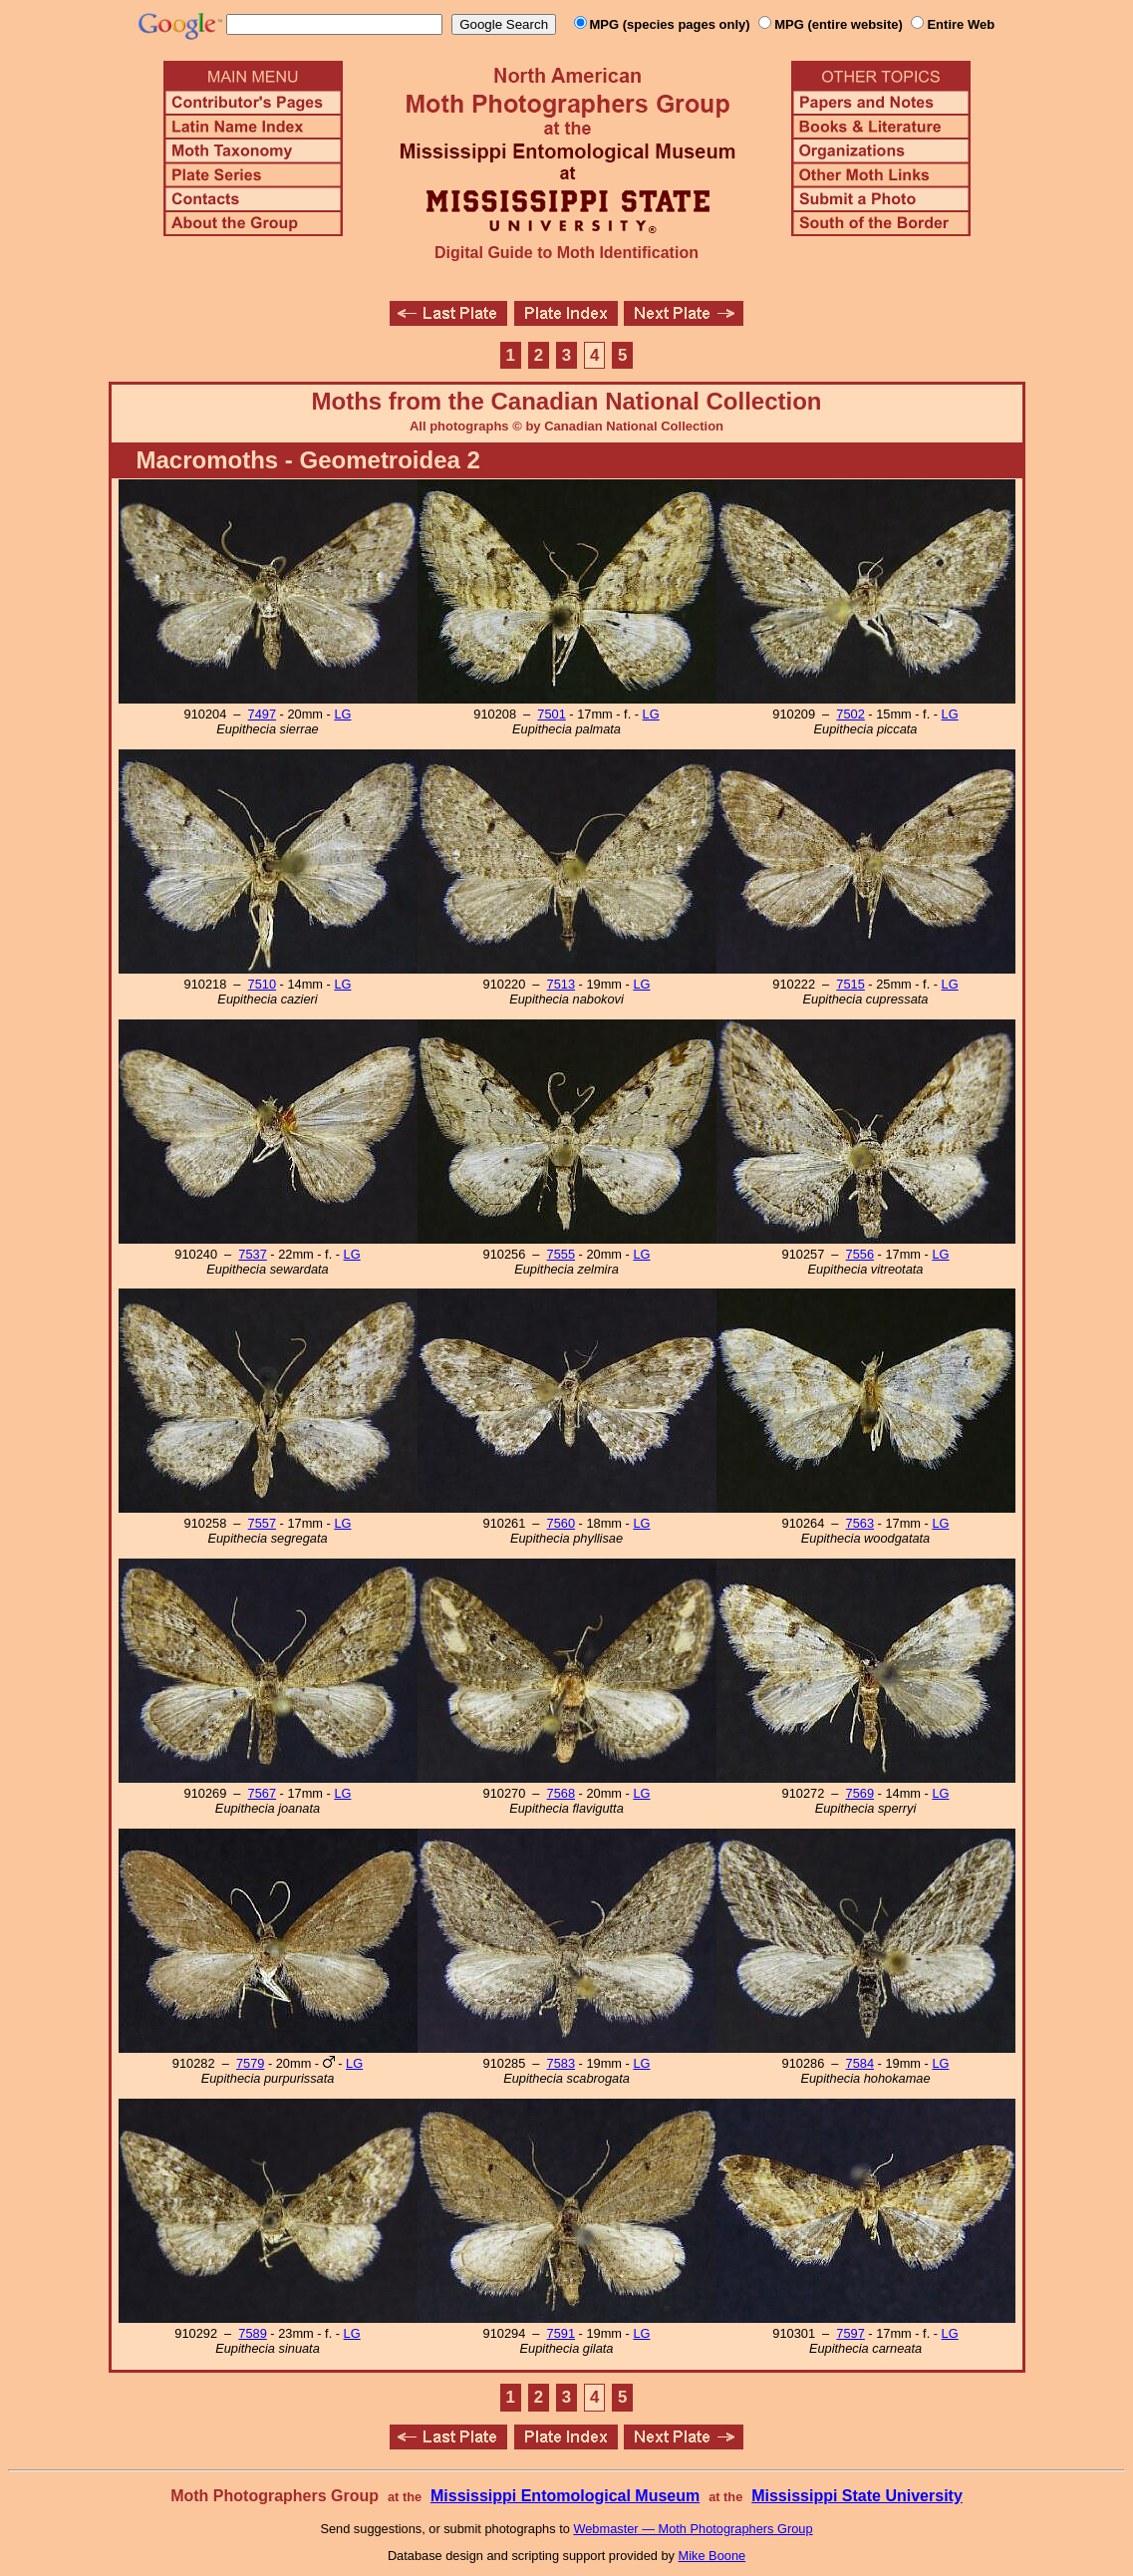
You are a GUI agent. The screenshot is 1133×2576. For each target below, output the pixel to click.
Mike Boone (712, 2555)
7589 (252, 2333)
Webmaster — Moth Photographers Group (692, 2528)
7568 (561, 1793)
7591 (561, 2333)
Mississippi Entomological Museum (565, 2495)
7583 (561, 2063)
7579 (250, 2063)
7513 (561, 984)
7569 (860, 1793)
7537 (252, 1254)
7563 (860, 1523)
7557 (262, 1523)
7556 (860, 1254)
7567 (262, 1793)
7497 (262, 714)
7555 (561, 1254)
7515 (850, 984)
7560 (561, 1523)
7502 (850, 714)
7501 (551, 714)
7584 (860, 2063)
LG (342, 714)
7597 (850, 2333)
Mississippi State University (857, 2495)
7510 (262, 984)
